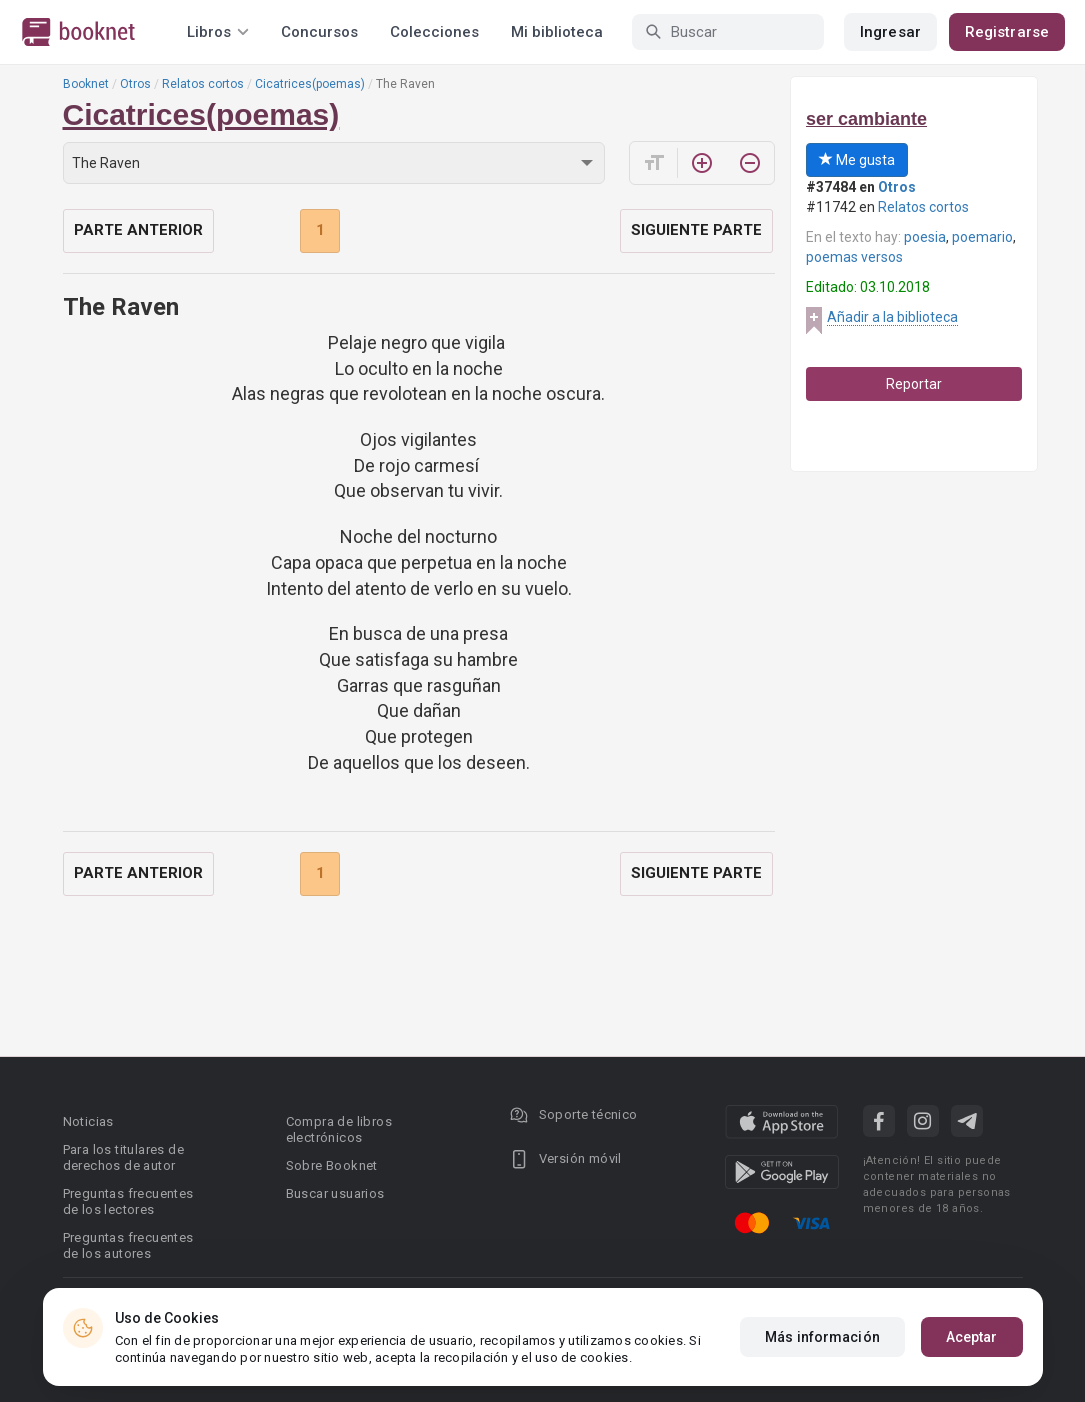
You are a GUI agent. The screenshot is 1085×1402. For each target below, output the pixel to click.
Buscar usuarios (335, 1193)
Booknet (86, 84)
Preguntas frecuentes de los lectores (128, 1201)
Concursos (319, 32)
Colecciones (434, 32)
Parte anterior (138, 230)
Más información (822, 1337)
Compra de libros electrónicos (339, 1129)
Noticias (88, 1121)
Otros (135, 84)
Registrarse (1007, 32)
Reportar (914, 384)
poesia (925, 237)
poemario (982, 237)
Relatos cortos (203, 84)
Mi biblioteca (557, 32)
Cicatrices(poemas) (310, 84)
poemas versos (854, 257)
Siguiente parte (696, 230)
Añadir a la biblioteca (892, 317)
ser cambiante (866, 119)
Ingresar (890, 32)
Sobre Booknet (332, 1165)
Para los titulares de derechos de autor (123, 1157)
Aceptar (972, 1337)
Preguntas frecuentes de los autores (128, 1245)
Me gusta (857, 160)
